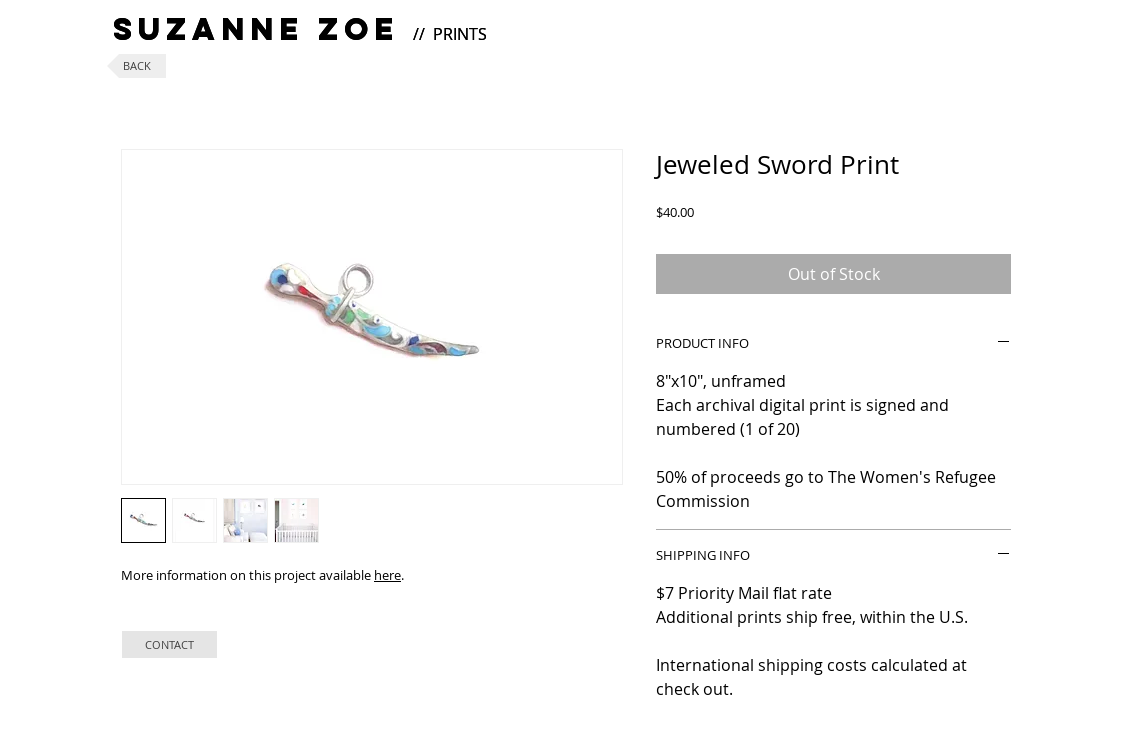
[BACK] (136, 66)
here (387, 575)
